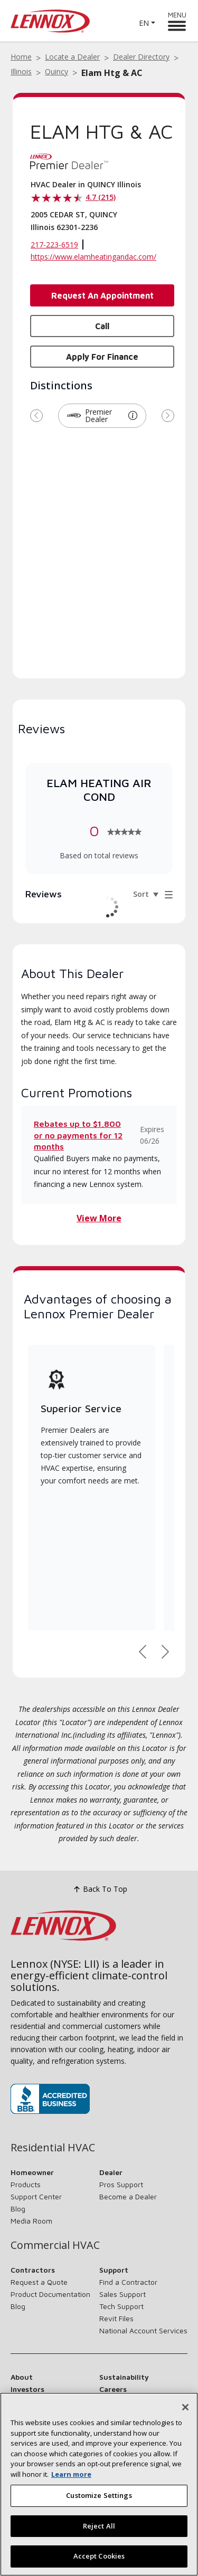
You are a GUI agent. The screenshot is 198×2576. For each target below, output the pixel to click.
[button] (132, 416)
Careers (113, 2389)
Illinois (21, 71)
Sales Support (122, 2294)
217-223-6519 (54, 245)
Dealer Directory (141, 57)
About (22, 2376)
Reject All (99, 2526)
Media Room (31, 2220)
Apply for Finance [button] (102, 356)
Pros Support (121, 2184)
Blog (18, 2208)
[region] (99, 2484)
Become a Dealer (128, 2196)
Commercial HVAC (55, 2245)
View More (99, 1218)
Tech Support (121, 2306)
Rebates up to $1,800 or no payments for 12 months (78, 1135)
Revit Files (116, 2318)
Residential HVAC (53, 2147)
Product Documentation (50, 2294)
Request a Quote (39, 2281)
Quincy (56, 71)
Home (21, 57)
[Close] (185, 2407)
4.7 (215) (101, 197)
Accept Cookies (99, 2556)
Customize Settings (98, 2495)
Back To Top (99, 1889)
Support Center (36, 2196)
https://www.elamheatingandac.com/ (93, 257)
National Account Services (143, 2330)
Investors (27, 2389)
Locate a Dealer (72, 57)
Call (102, 326)
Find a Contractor (128, 2281)
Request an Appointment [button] (102, 295)
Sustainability (124, 2376)
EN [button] (144, 23)
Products (26, 2184)
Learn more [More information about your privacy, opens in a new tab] (71, 2474)
